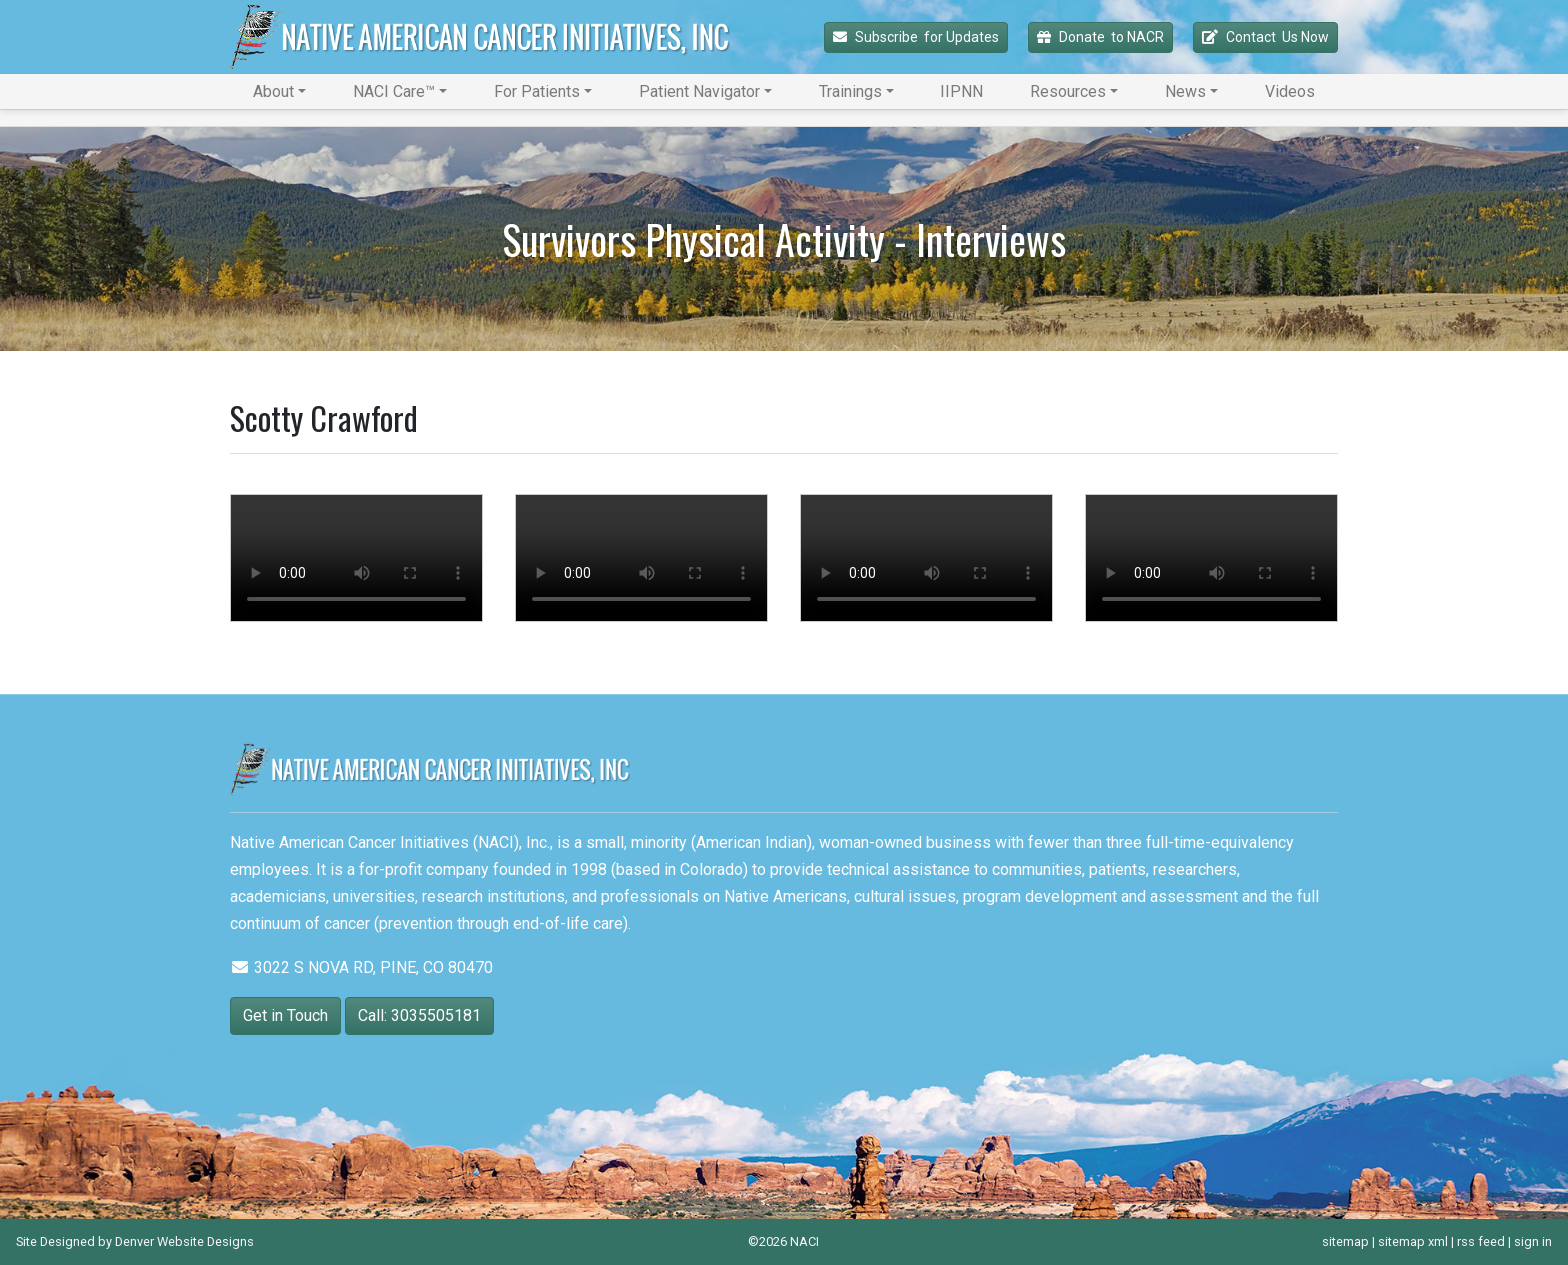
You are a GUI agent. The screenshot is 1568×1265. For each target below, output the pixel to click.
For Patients (537, 91)
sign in (1533, 1241)
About (273, 91)
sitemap (1345, 1241)
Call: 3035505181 (419, 1015)
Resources (1068, 91)
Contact (1265, 37)
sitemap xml (1413, 1241)
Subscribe (916, 37)
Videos (1290, 91)
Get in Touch (285, 1015)
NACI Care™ (394, 91)
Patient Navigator (699, 91)
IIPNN (961, 91)
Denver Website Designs (184, 1241)
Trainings (850, 91)
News (1185, 91)
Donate (1100, 37)
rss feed (1481, 1241)
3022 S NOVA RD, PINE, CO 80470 (361, 967)
